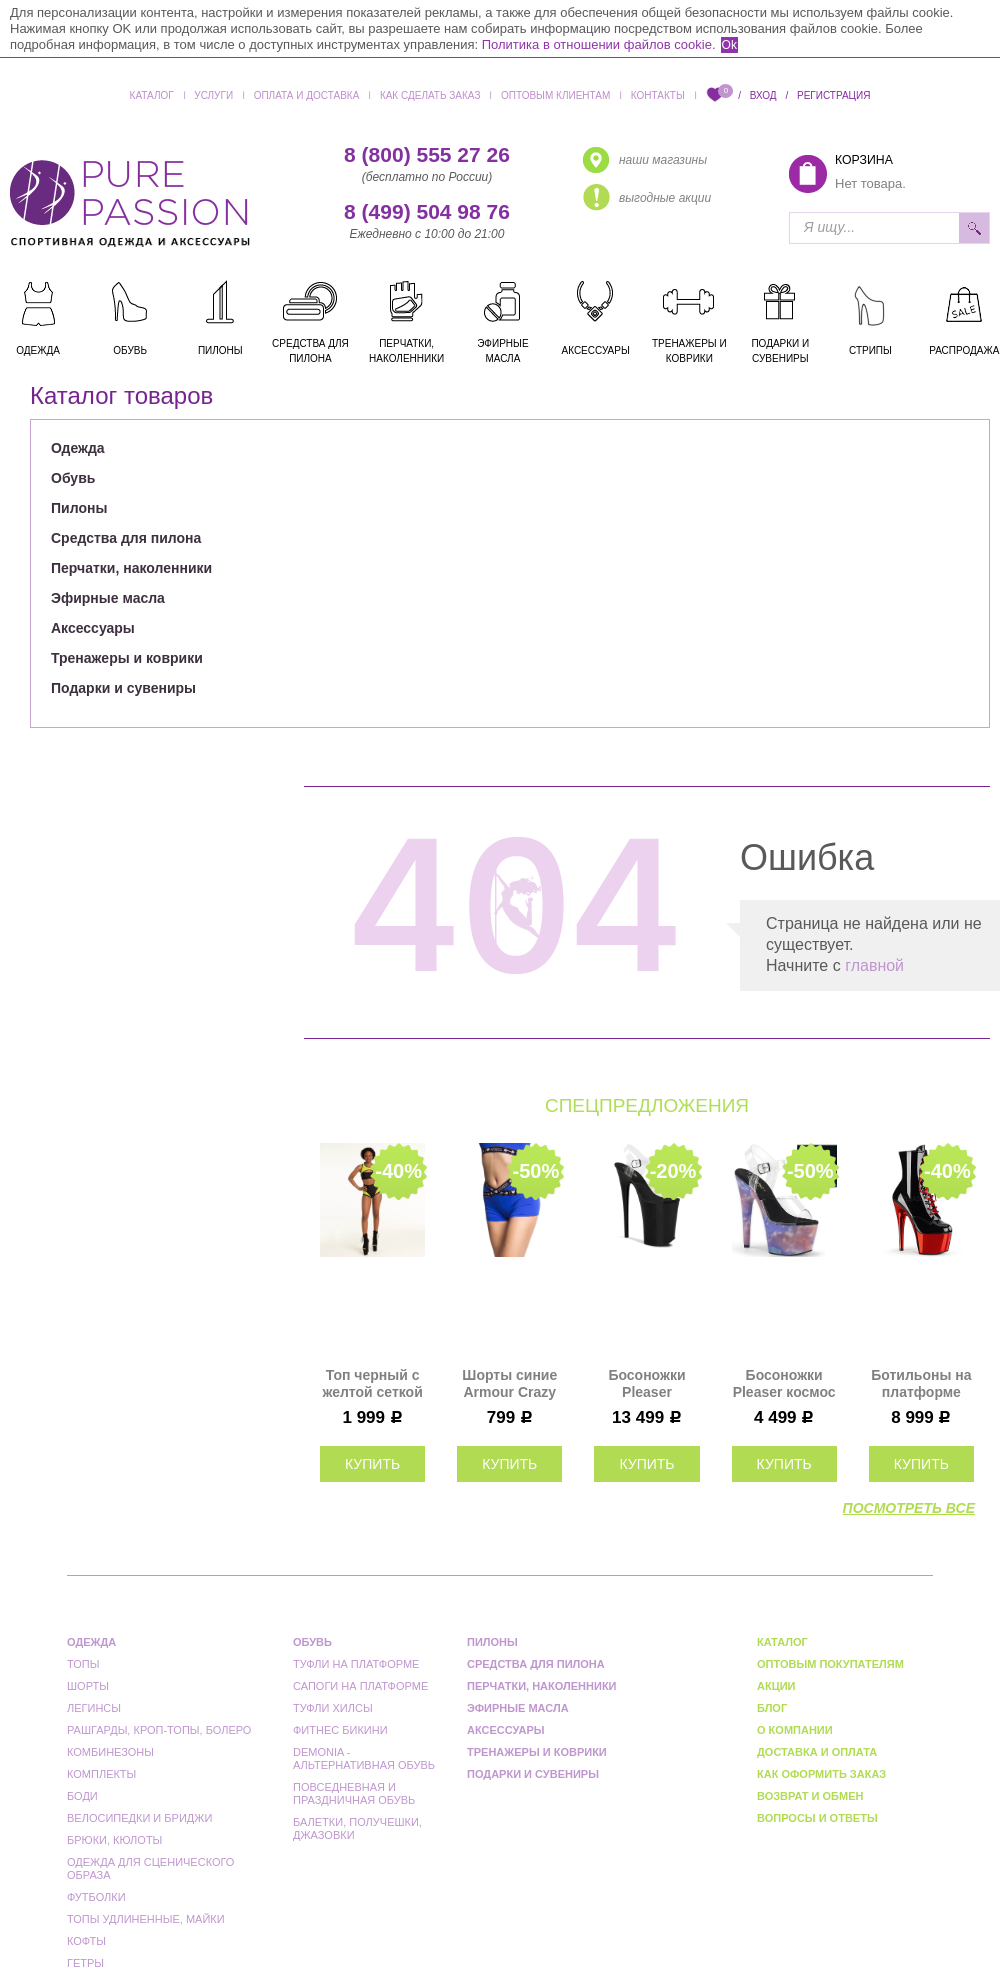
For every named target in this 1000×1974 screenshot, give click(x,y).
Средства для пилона (126, 538)
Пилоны (79, 508)
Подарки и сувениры (123, 688)
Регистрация (833, 95)
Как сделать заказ (430, 95)
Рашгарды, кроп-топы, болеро (159, 1730)
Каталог (152, 95)
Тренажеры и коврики (127, 658)
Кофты (86, 1941)
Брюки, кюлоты (114, 1840)
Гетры (85, 1963)
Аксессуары (93, 628)
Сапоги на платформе (360, 1686)
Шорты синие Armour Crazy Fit (509, 1384)
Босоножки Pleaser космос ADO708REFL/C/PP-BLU (784, 1384)
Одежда (78, 448)
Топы (83, 1664)
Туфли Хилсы (333, 1708)
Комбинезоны (110, 1752)
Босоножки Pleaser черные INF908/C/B (646, 1384)
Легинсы (94, 1708)
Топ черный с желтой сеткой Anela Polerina (372, 1384)
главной (874, 965)
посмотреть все (909, 1508)
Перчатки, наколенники (131, 568)
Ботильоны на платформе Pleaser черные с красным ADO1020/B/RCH (921, 1384)
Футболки (96, 1897)
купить (372, 1464)
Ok (729, 45)
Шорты (88, 1686)
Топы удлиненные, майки (146, 1919)
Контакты (658, 95)
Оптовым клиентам (555, 95)
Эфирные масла (108, 598)
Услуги (213, 95)
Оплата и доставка (307, 95)
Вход (763, 95)
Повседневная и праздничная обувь (354, 1793)
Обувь (73, 478)
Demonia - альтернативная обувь (364, 1758)
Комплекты (101, 1774)
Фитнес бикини (340, 1730)
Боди (82, 1796)
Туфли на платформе (356, 1664)
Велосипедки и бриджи (139, 1818)
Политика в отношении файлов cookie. (599, 44)
